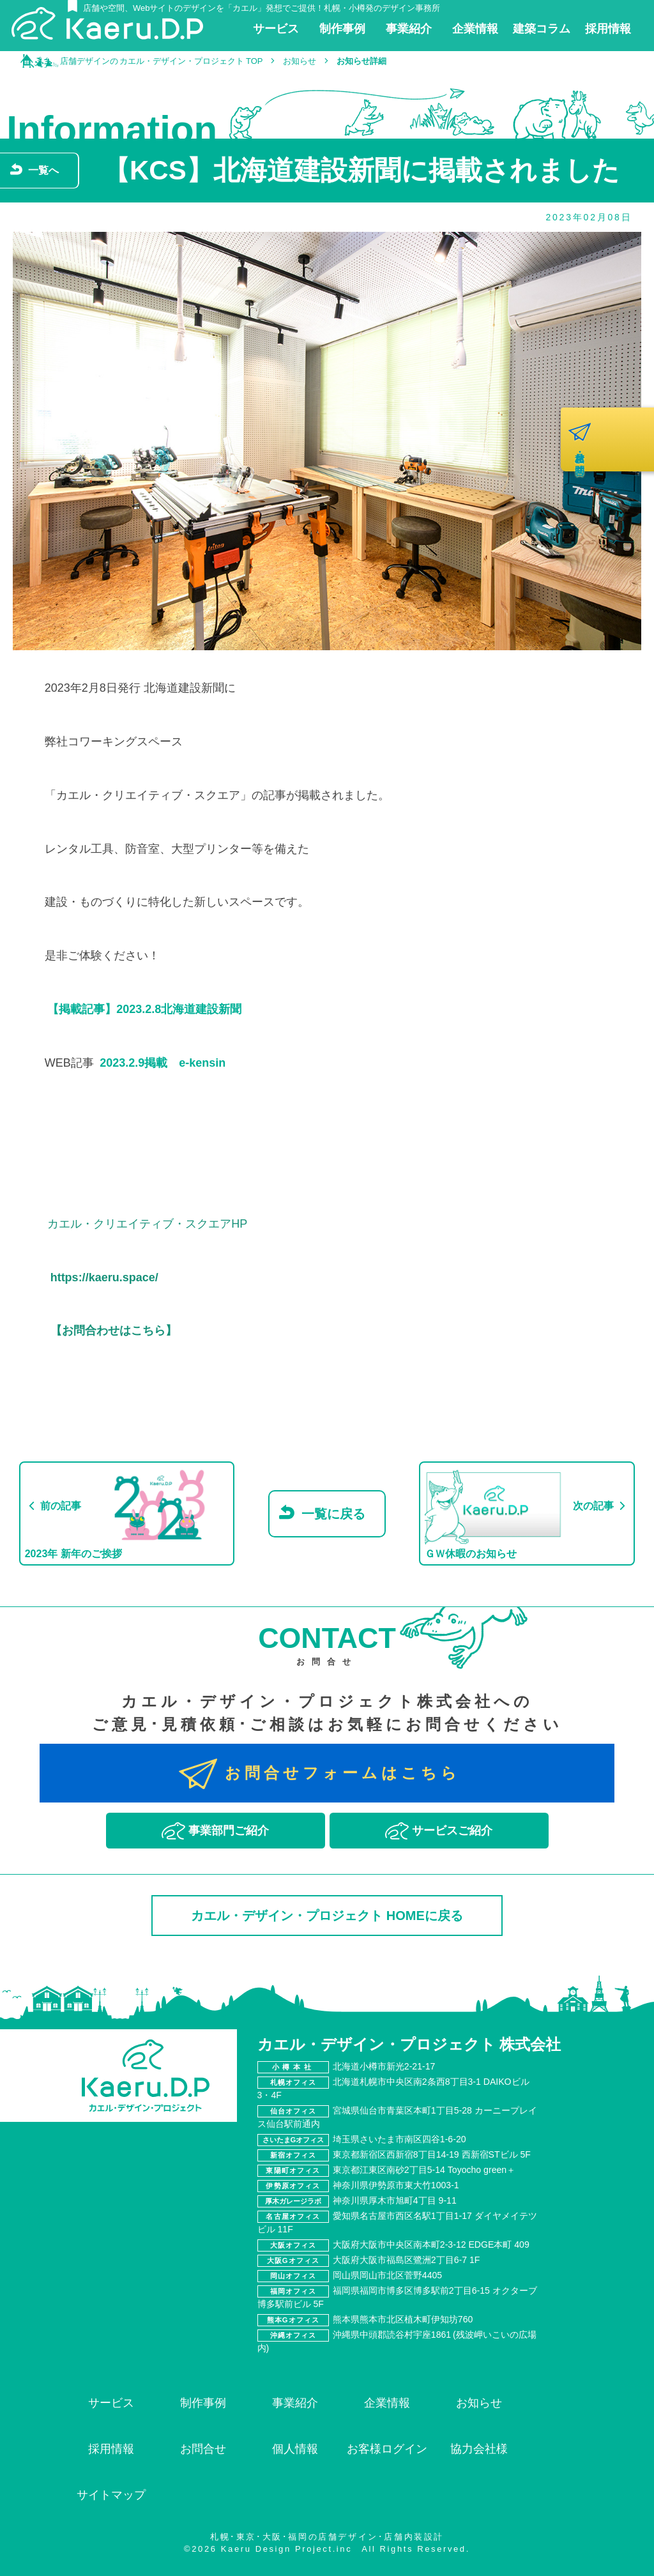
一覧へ (43, 170)
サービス (111, 2403)
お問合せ (203, 2449)
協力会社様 (479, 2449)
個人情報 (295, 2449)
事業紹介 (295, 2403)
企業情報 (387, 2403)
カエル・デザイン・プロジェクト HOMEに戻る (327, 1916)
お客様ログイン (387, 2449)
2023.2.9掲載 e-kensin (162, 1062)
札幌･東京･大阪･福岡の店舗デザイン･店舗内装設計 (327, 2537)
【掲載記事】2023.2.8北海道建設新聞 (144, 1009)
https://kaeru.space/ (104, 1277)
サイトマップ (111, 2494)
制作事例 (203, 2403)
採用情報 (111, 2449)
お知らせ (479, 2403)
